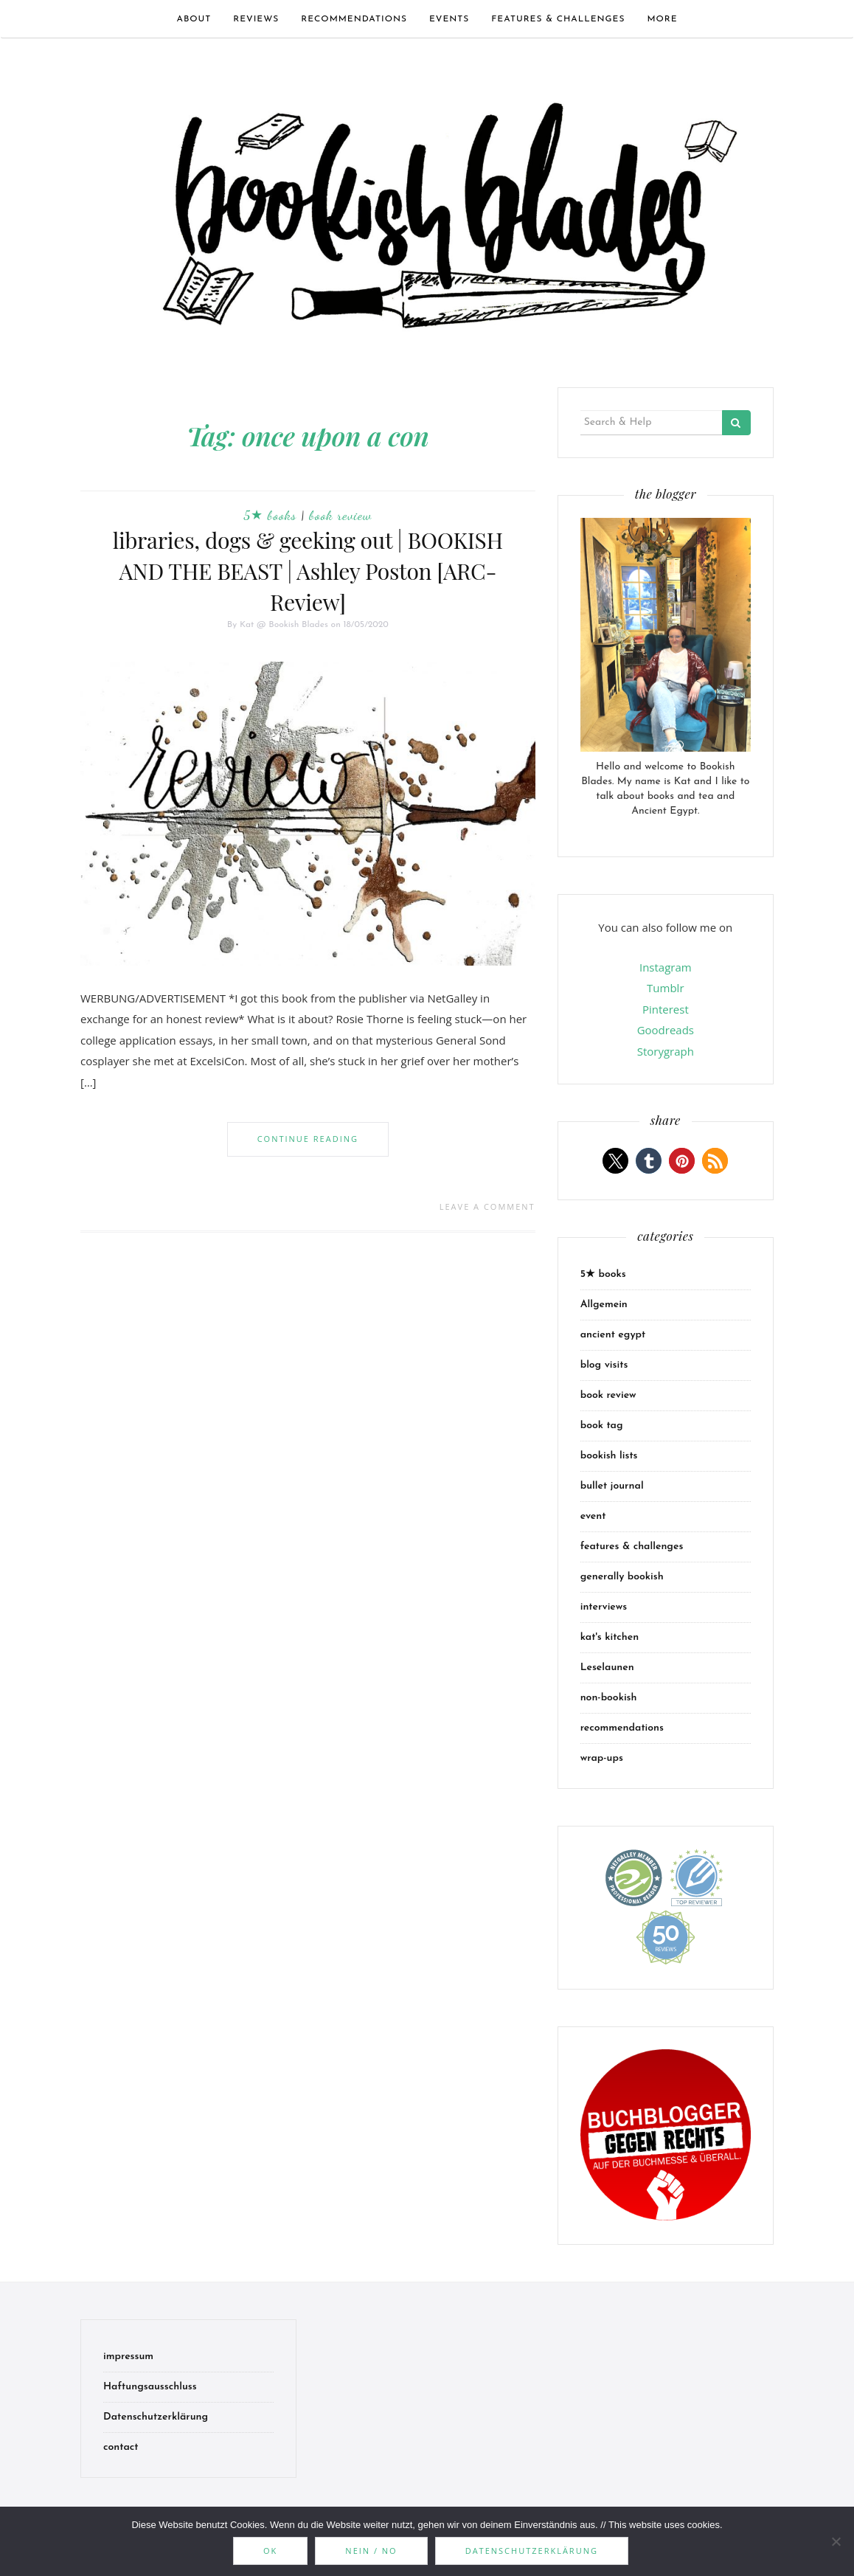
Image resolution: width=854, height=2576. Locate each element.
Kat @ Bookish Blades (284, 624)
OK (270, 2550)
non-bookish (608, 1697)
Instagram (665, 967)
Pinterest (665, 1009)
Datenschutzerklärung (155, 2417)
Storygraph (665, 1051)
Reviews (256, 19)
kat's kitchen (609, 1637)
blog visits (604, 1365)
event (593, 1516)
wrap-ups (601, 1758)
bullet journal (612, 1486)
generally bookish (622, 1576)
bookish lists (609, 1455)
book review (340, 515)
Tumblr (665, 987)
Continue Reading (307, 1138)
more (662, 19)
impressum (128, 2356)
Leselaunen (607, 1667)
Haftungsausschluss (150, 2386)
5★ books (269, 515)
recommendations (354, 19)
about (193, 19)
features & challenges (558, 19)
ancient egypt (613, 1334)
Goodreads (665, 1029)
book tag (601, 1425)
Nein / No (371, 2550)
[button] (615, 1161)
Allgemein (604, 1304)
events (449, 19)
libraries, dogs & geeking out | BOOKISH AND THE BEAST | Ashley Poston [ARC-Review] (308, 571)
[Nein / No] (835, 2541)
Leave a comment (487, 1206)
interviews (603, 1607)
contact (121, 2447)
